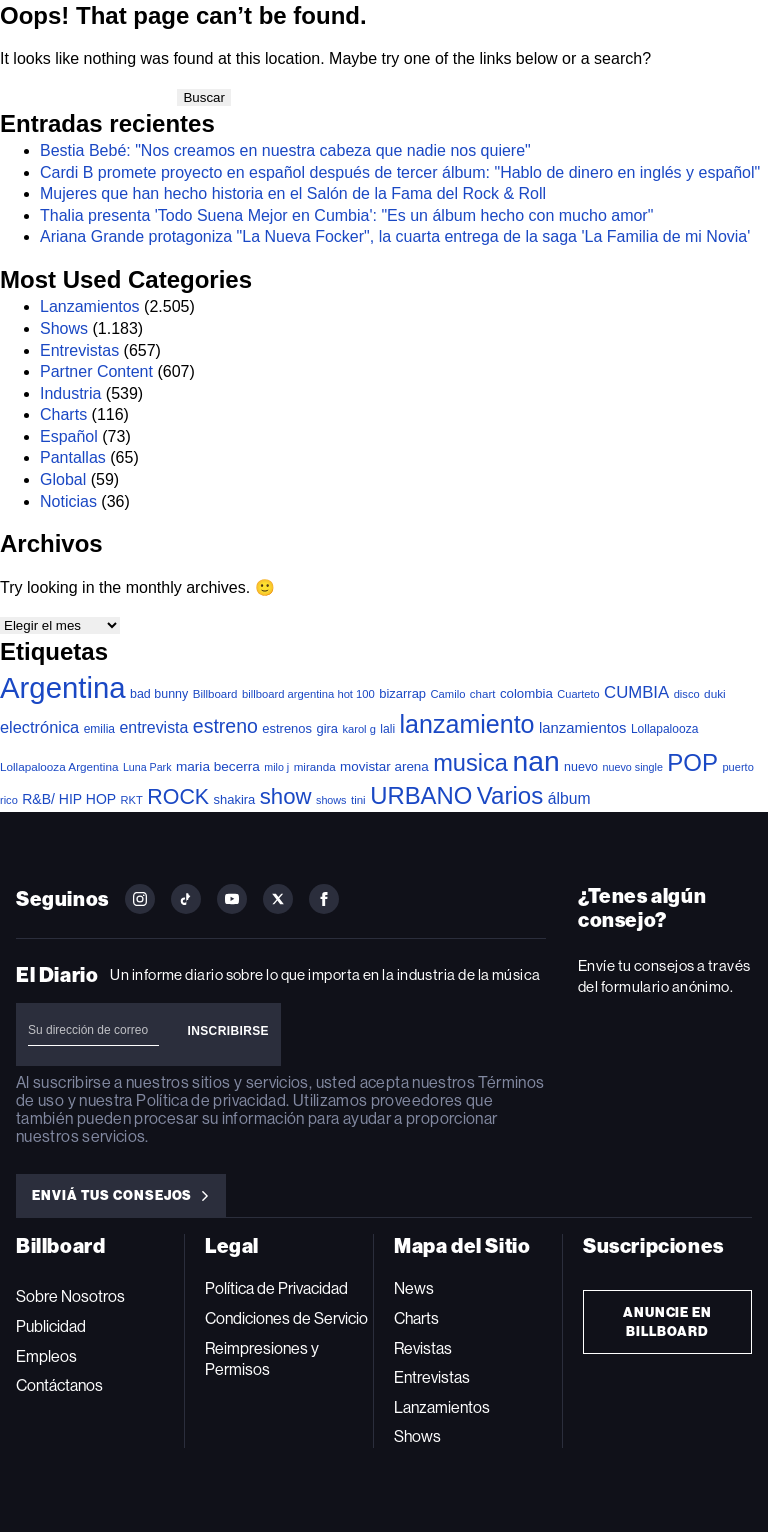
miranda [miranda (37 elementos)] (315, 766)
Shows (64, 328)
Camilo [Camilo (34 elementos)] (447, 694)
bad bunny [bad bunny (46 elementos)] (159, 694)
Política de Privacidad (276, 1288)
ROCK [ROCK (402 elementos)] (178, 797)
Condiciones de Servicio (286, 1318)
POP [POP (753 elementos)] (692, 762)
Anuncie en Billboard (668, 1322)
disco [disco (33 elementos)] (687, 694)
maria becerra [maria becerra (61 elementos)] (218, 766)
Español (69, 436)
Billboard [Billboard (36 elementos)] (215, 694)
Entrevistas (79, 350)
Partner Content (96, 371)
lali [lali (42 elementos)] (387, 729)
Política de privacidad (211, 1100)
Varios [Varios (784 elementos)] (510, 795)
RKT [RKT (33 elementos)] (132, 800)
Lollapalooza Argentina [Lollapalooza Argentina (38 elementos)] (59, 766)
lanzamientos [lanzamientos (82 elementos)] (582, 728)
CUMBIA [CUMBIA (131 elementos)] (636, 692)
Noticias (68, 501)
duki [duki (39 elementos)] (715, 694)
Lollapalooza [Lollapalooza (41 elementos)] (664, 729)
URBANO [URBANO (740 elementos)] (421, 795)
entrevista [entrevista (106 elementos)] (153, 727)
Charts (63, 414)
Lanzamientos (90, 306)
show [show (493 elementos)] (286, 796)
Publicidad (51, 1326)
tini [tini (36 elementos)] (358, 800)
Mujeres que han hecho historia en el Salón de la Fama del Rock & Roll (293, 193)
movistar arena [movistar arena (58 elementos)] (384, 766)
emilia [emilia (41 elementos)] (99, 729)
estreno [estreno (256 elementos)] (225, 726)
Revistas (423, 1348)
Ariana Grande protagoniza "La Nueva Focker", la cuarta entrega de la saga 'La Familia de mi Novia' (395, 236)
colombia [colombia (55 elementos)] (526, 693)
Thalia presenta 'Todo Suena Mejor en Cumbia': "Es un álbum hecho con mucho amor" (346, 215)
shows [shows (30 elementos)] (331, 800)
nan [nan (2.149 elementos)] (535, 761)
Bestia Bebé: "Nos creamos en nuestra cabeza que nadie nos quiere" (285, 150)
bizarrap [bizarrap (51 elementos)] (402, 693)
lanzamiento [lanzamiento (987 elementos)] (467, 724)
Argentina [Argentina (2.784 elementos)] (63, 687)
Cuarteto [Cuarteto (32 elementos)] (578, 694)
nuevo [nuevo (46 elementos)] (581, 767)
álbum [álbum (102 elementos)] (569, 798)
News (414, 1288)
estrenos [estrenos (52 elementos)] (287, 728)
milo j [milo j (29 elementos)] (276, 767)
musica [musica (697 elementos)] (470, 763)
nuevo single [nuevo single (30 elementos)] (633, 767)
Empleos (46, 1356)
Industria (70, 393)
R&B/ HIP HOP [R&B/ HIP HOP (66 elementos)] (69, 799)
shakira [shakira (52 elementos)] (235, 799)
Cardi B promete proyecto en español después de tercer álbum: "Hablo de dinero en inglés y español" (400, 172)
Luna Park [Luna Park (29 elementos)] (147, 767)
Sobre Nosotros (70, 1296)
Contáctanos (59, 1385)
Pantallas (73, 457)
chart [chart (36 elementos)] (483, 694)
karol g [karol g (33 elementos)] (358, 729)
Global (63, 479)
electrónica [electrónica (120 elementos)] (39, 727)
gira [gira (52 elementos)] (327, 728)
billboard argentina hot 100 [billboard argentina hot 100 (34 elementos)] (308, 694)
